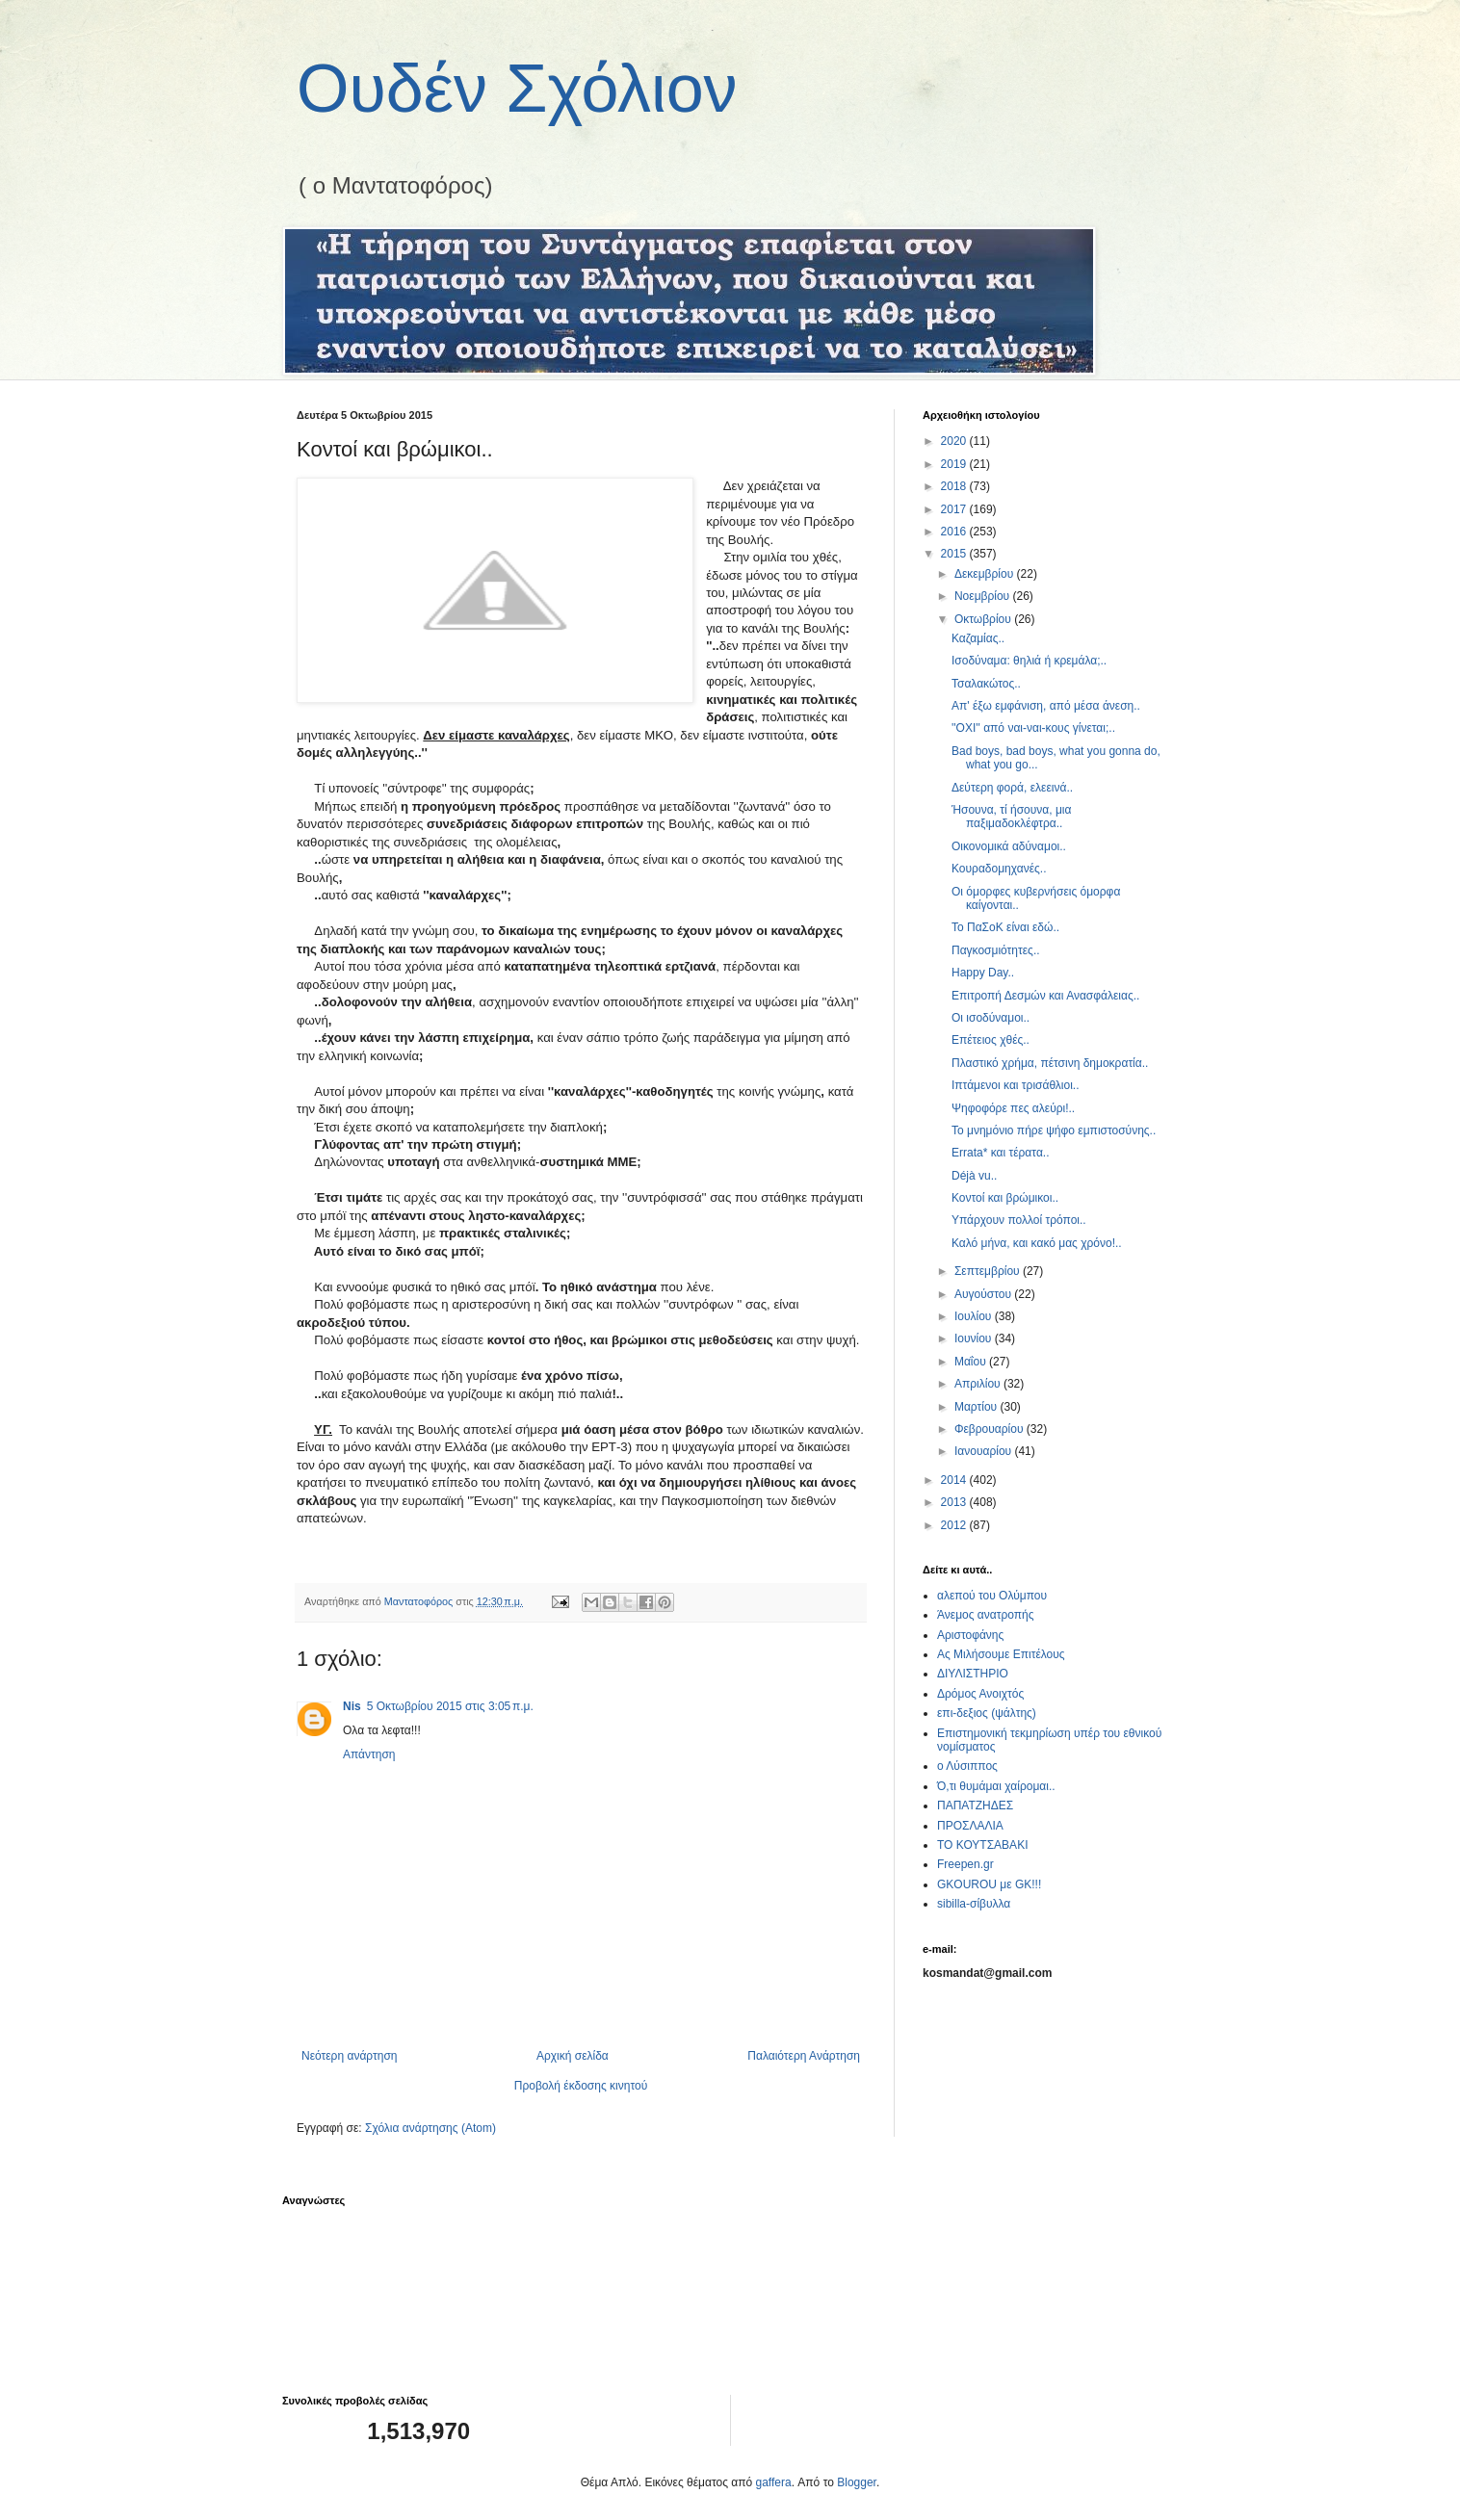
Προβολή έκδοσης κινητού (580, 2085)
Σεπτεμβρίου (988, 1271)
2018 (955, 486)
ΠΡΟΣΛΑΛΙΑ (970, 1825)
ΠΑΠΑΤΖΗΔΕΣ (975, 1805)
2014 (955, 1480)
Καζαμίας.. (978, 638)
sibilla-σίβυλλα (973, 1903)
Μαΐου (971, 1361)
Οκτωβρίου (984, 619)
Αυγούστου (984, 1294)
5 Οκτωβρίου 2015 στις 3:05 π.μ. (450, 1706)
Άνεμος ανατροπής (985, 1615)
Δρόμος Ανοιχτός (980, 1694)
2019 (955, 464)
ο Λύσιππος (967, 1766)
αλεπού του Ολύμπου (992, 1595)
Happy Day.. (983, 972)
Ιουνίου (974, 1338)
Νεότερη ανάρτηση (349, 2056)
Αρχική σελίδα (572, 2056)
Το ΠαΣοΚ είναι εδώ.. (1005, 927)
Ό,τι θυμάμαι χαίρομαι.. (996, 1786)
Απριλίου (979, 1383)
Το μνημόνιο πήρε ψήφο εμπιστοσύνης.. (1054, 1130)
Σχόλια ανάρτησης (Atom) (430, 2128)
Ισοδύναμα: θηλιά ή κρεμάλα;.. (1029, 660)
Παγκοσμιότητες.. (996, 950)
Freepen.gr (965, 1864)
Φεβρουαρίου (990, 1429)
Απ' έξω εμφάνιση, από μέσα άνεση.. (1046, 706)
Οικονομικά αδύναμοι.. (1009, 846)
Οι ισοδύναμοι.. (991, 1018)
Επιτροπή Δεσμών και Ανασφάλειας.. (1045, 995)
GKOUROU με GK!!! (989, 1884)
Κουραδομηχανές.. (999, 868)
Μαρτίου (977, 1407)
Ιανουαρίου (984, 1451)
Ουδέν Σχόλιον (517, 88)
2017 (955, 509)
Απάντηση (369, 1754)
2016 (955, 531)
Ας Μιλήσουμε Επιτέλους (1001, 1654)
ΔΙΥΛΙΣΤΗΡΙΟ (972, 1673)
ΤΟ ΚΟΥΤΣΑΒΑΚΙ (982, 1845)
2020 (955, 441)
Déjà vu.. (974, 1175)
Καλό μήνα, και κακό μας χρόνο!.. (1037, 1243)
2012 (955, 1525)
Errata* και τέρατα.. (1001, 1152)
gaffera (774, 2482)
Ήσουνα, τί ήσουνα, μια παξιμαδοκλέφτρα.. (1011, 816)
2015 (955, 553)
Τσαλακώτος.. (986, 683)
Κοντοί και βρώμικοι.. (1005, 1198)
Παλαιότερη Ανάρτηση (803, 2056)
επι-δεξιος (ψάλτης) (986, 1713)
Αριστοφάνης (970, 1635)
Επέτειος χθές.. (991, 1040)
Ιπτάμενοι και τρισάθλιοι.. (1016, 1085)
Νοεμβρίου (983, 596)
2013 (955, 1502)
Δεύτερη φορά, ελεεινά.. (1012, 787)
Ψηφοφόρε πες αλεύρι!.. (1013, 1108)
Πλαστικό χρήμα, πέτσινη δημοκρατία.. (1050, 1063)
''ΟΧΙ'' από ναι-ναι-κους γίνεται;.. (1033, 728)
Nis (352, 1706)
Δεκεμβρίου (985, 574)
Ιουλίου (974, 1316)
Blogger (856, 2482)
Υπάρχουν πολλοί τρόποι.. (1019, 1220)
